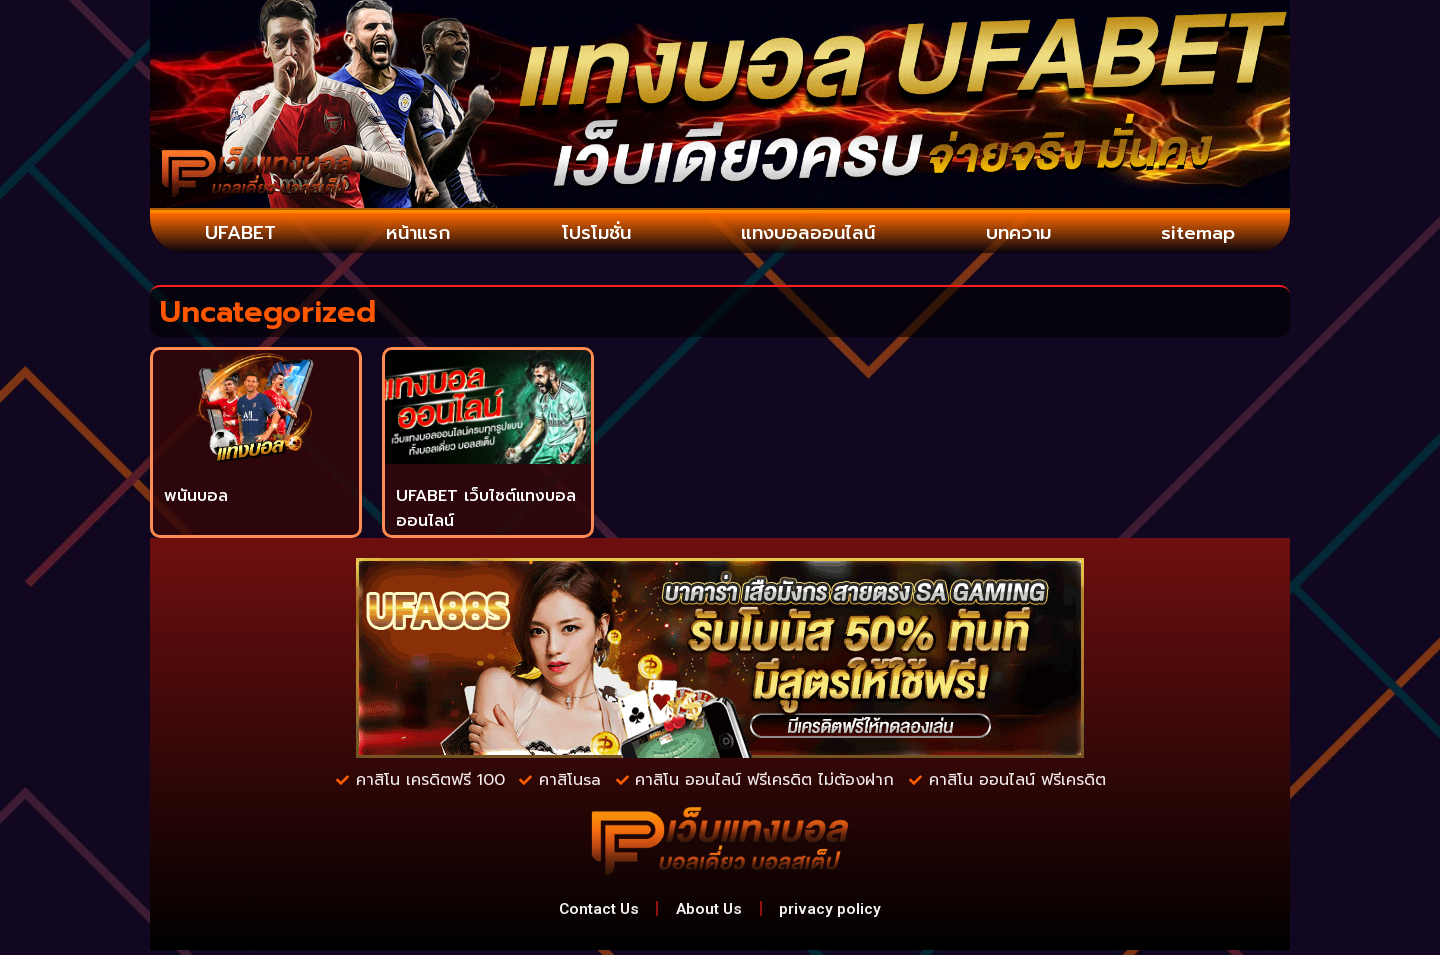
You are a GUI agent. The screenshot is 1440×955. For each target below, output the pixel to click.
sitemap (1199, 234)
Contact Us (593, 911)
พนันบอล (196, 497)
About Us (711, 911)
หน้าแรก (415, 234)
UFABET (239, 234)
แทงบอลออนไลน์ (807, 234)
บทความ (1020, 234)
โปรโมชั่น (591, 234)
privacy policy (839, 911)
